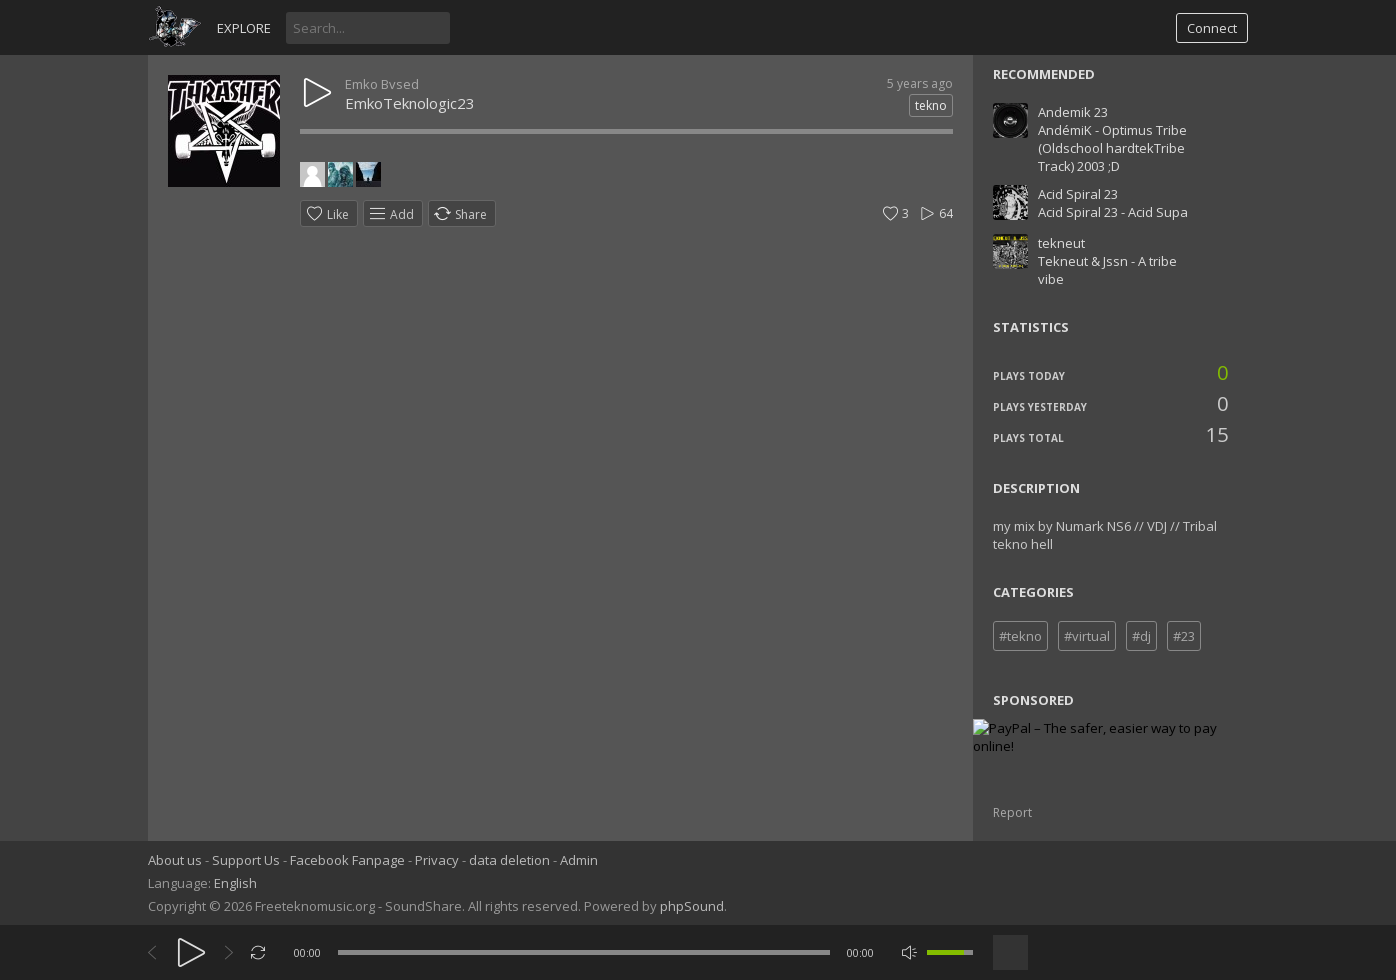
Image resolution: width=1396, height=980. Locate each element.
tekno (931, 105)
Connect (1212, 28)
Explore (244, 28)
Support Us (246, 860)
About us (175, 860)
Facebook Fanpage (347, 860)
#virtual (1087, 636)
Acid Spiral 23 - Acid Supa (1113, 212)
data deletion (509, 860)
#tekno (1020, 636)
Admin (579, 860)
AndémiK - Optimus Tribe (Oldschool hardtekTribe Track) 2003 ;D (1112, 148)
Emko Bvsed (382, 84)
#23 (1184, 636)
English (235, 883)
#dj (1141, 636)
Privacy (437, 860)
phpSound (692, 906)
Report (1012, 812)
